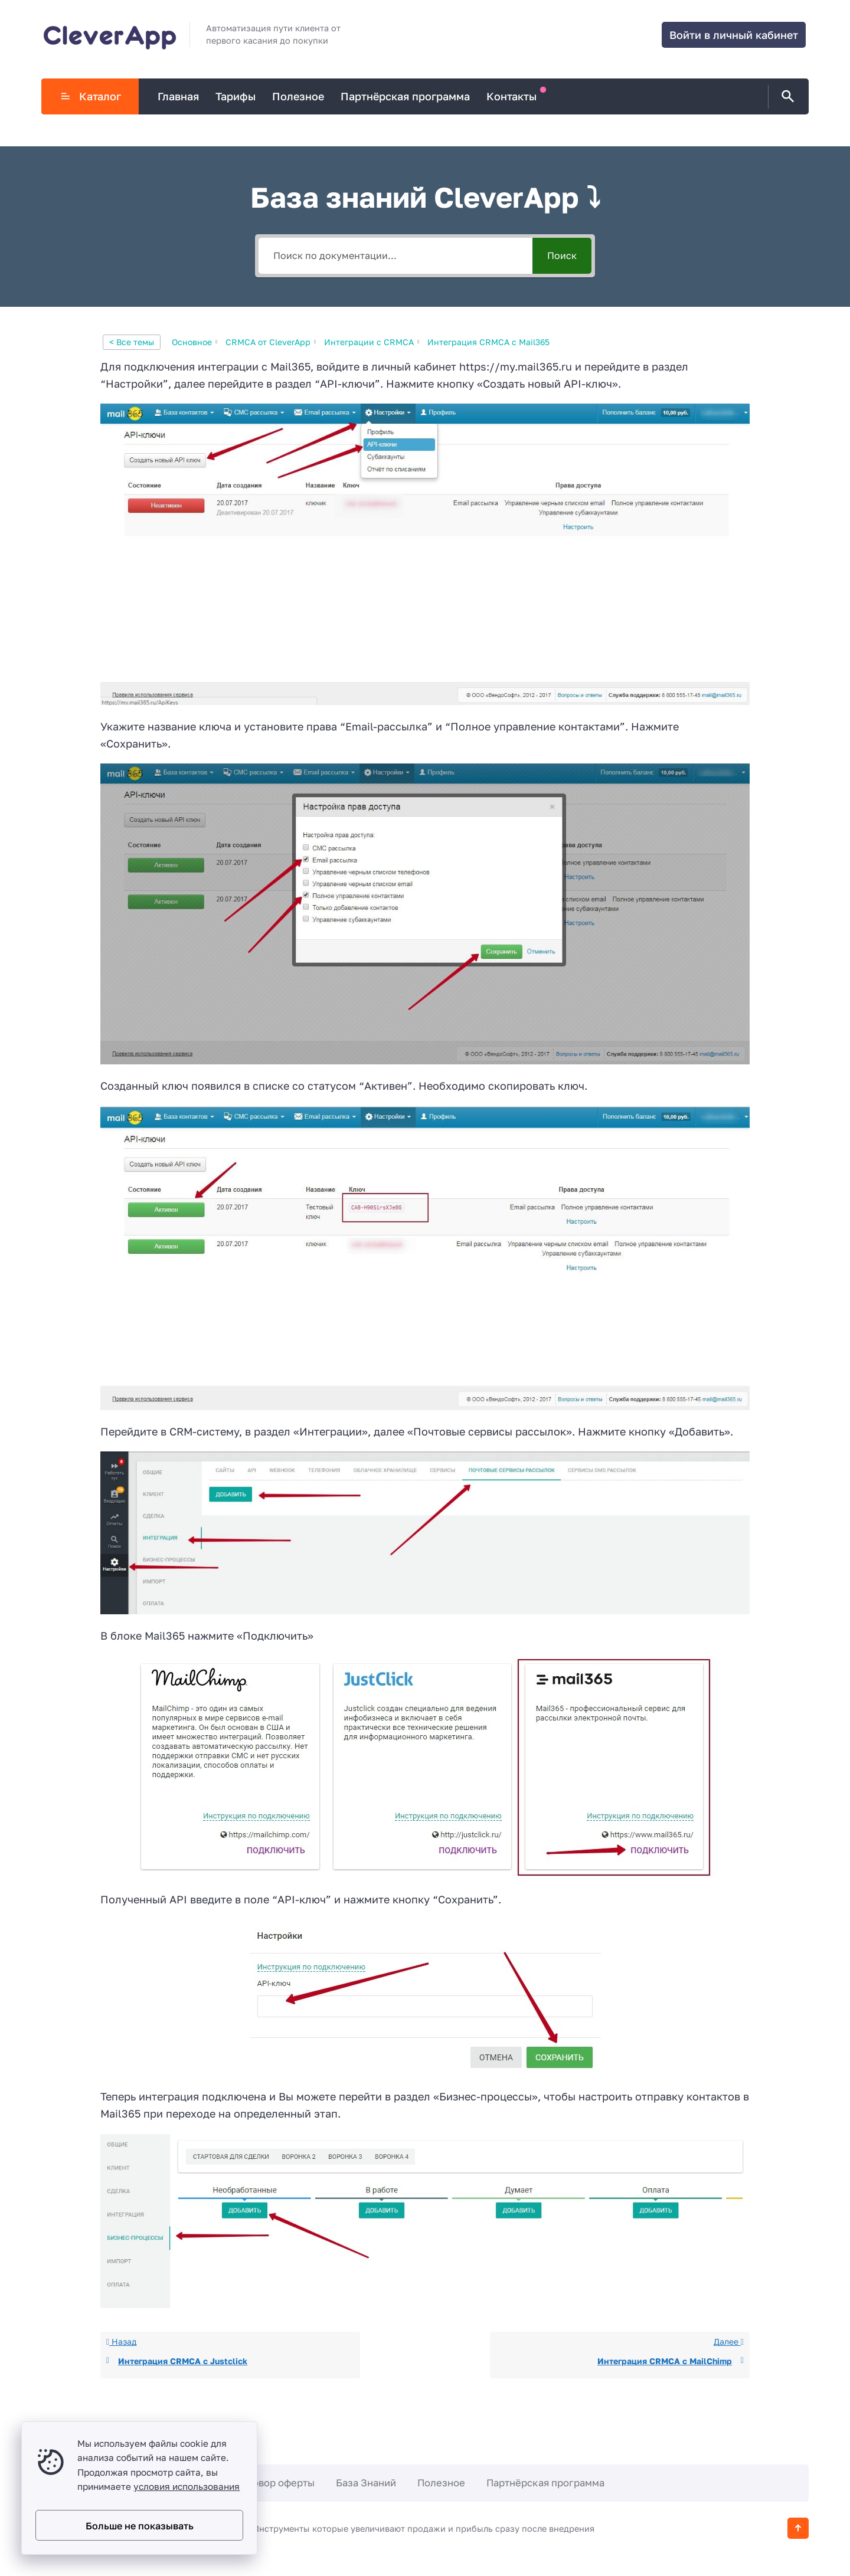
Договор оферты (275, 2483)
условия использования (186, 2486)
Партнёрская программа (545, 2483)
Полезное (441, 2483)
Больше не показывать (140, 2526)
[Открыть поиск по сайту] (785, 97)
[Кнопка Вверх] (798, 2528)
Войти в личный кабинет (733, 34)
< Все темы (131, 342)
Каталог (90, 96)
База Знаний (366, 2483)
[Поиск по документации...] (395, 256)
